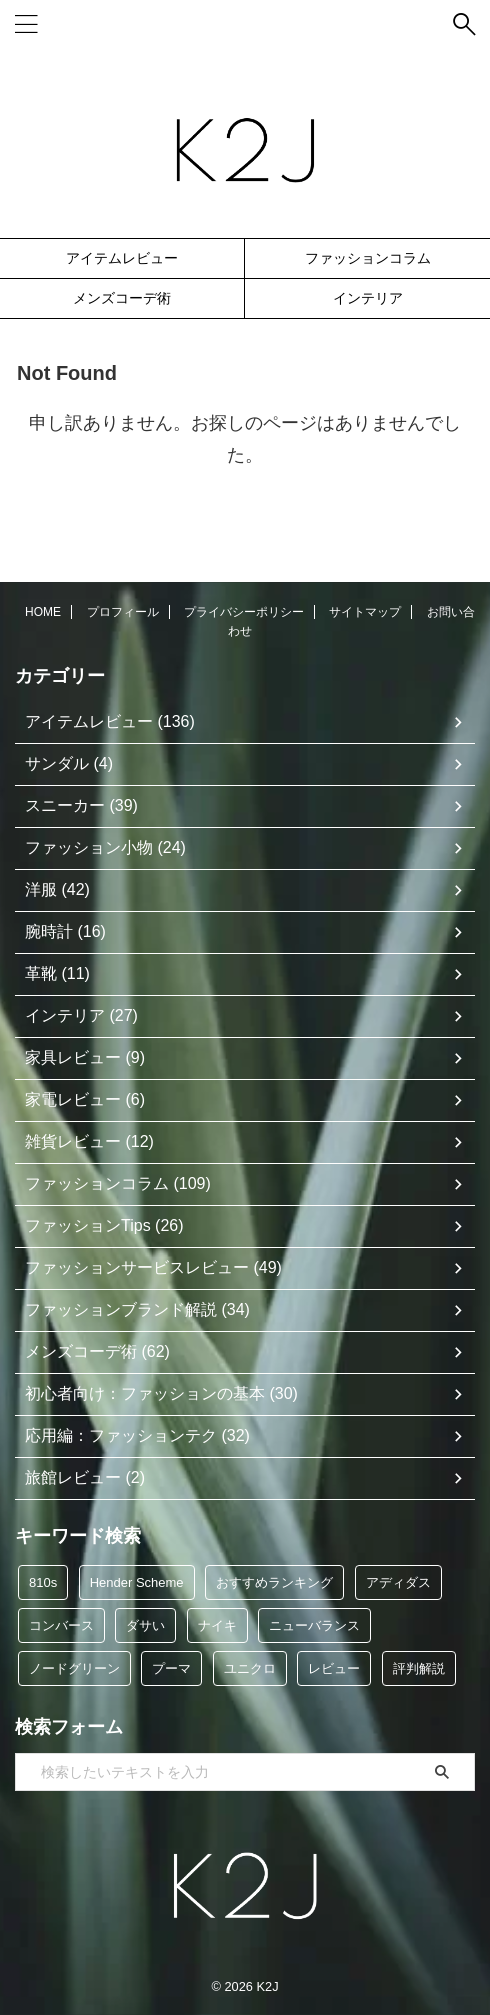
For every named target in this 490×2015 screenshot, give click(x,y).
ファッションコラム (368, 258)
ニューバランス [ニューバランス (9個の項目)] (314, 1625)
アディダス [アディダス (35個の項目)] (398, 1582)
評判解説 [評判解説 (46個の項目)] (419, 1668)
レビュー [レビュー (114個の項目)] (334, 1668)
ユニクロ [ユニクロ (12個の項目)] (250, 1668)
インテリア (368, 298)
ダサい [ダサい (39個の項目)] (145, 1625)
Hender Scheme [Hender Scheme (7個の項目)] (137, 1582)
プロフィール (123, 612)
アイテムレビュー (122, 258)
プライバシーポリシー (244, 612)
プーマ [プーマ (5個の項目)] (171, 1668)
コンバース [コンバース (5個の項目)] (61, 1625)
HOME (43, 612)
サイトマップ (365, 612)
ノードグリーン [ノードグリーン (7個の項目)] (74, 1668)
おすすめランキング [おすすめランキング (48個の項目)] (274, 1582)
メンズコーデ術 (122, 298)
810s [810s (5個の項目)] (43, 1582)
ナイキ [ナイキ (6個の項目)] (217, 1625)
